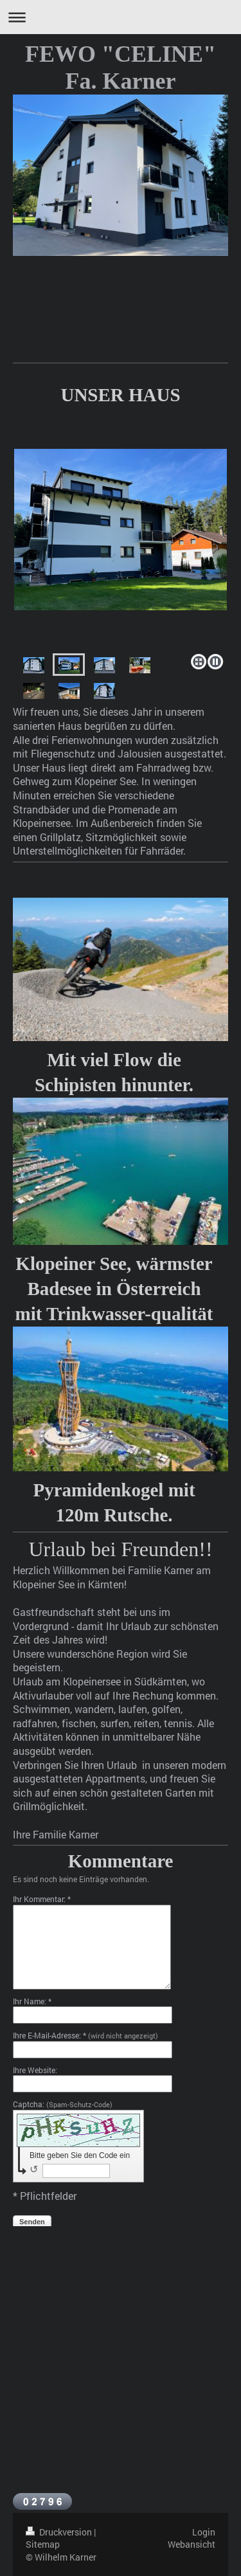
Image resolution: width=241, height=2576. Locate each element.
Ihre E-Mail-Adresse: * (85, 2035)
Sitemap (43, 2544)
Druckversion (60, 2532)
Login (203, 2532)
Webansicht (191, 2544)
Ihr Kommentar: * (42, 1899)
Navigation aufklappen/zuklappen (120, 17)
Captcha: (62, 2104)
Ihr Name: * (32, 2001)
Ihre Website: (35, 2070)
